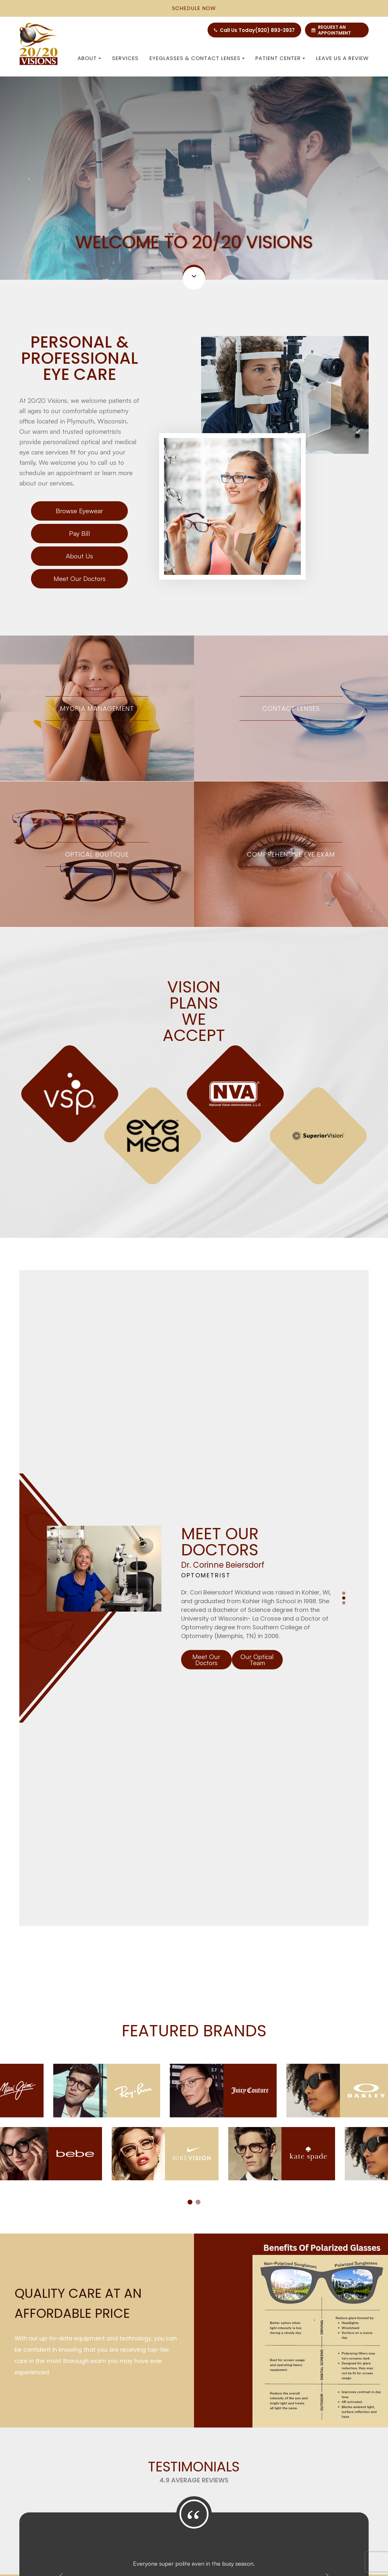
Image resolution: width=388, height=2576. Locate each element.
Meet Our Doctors (80, 579)
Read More (193, 2260)
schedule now (194, 8)
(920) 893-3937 (275, 30)
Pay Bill (79, 533)
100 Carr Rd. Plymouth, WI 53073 (119, 2424)
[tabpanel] (194, 1114)
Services (125, 58)
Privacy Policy (111, 2529)
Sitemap (142, 2529)
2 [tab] (343, 1384)
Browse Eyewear (79, 511)
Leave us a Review (342, 58)
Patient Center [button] (280, 58)
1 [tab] (343, 1379)
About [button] (89, 58)
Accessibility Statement (61, 2529)
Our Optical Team (257, 1445)
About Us (79, 556)
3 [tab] (343, 1388)
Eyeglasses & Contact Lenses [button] (197, 58)
